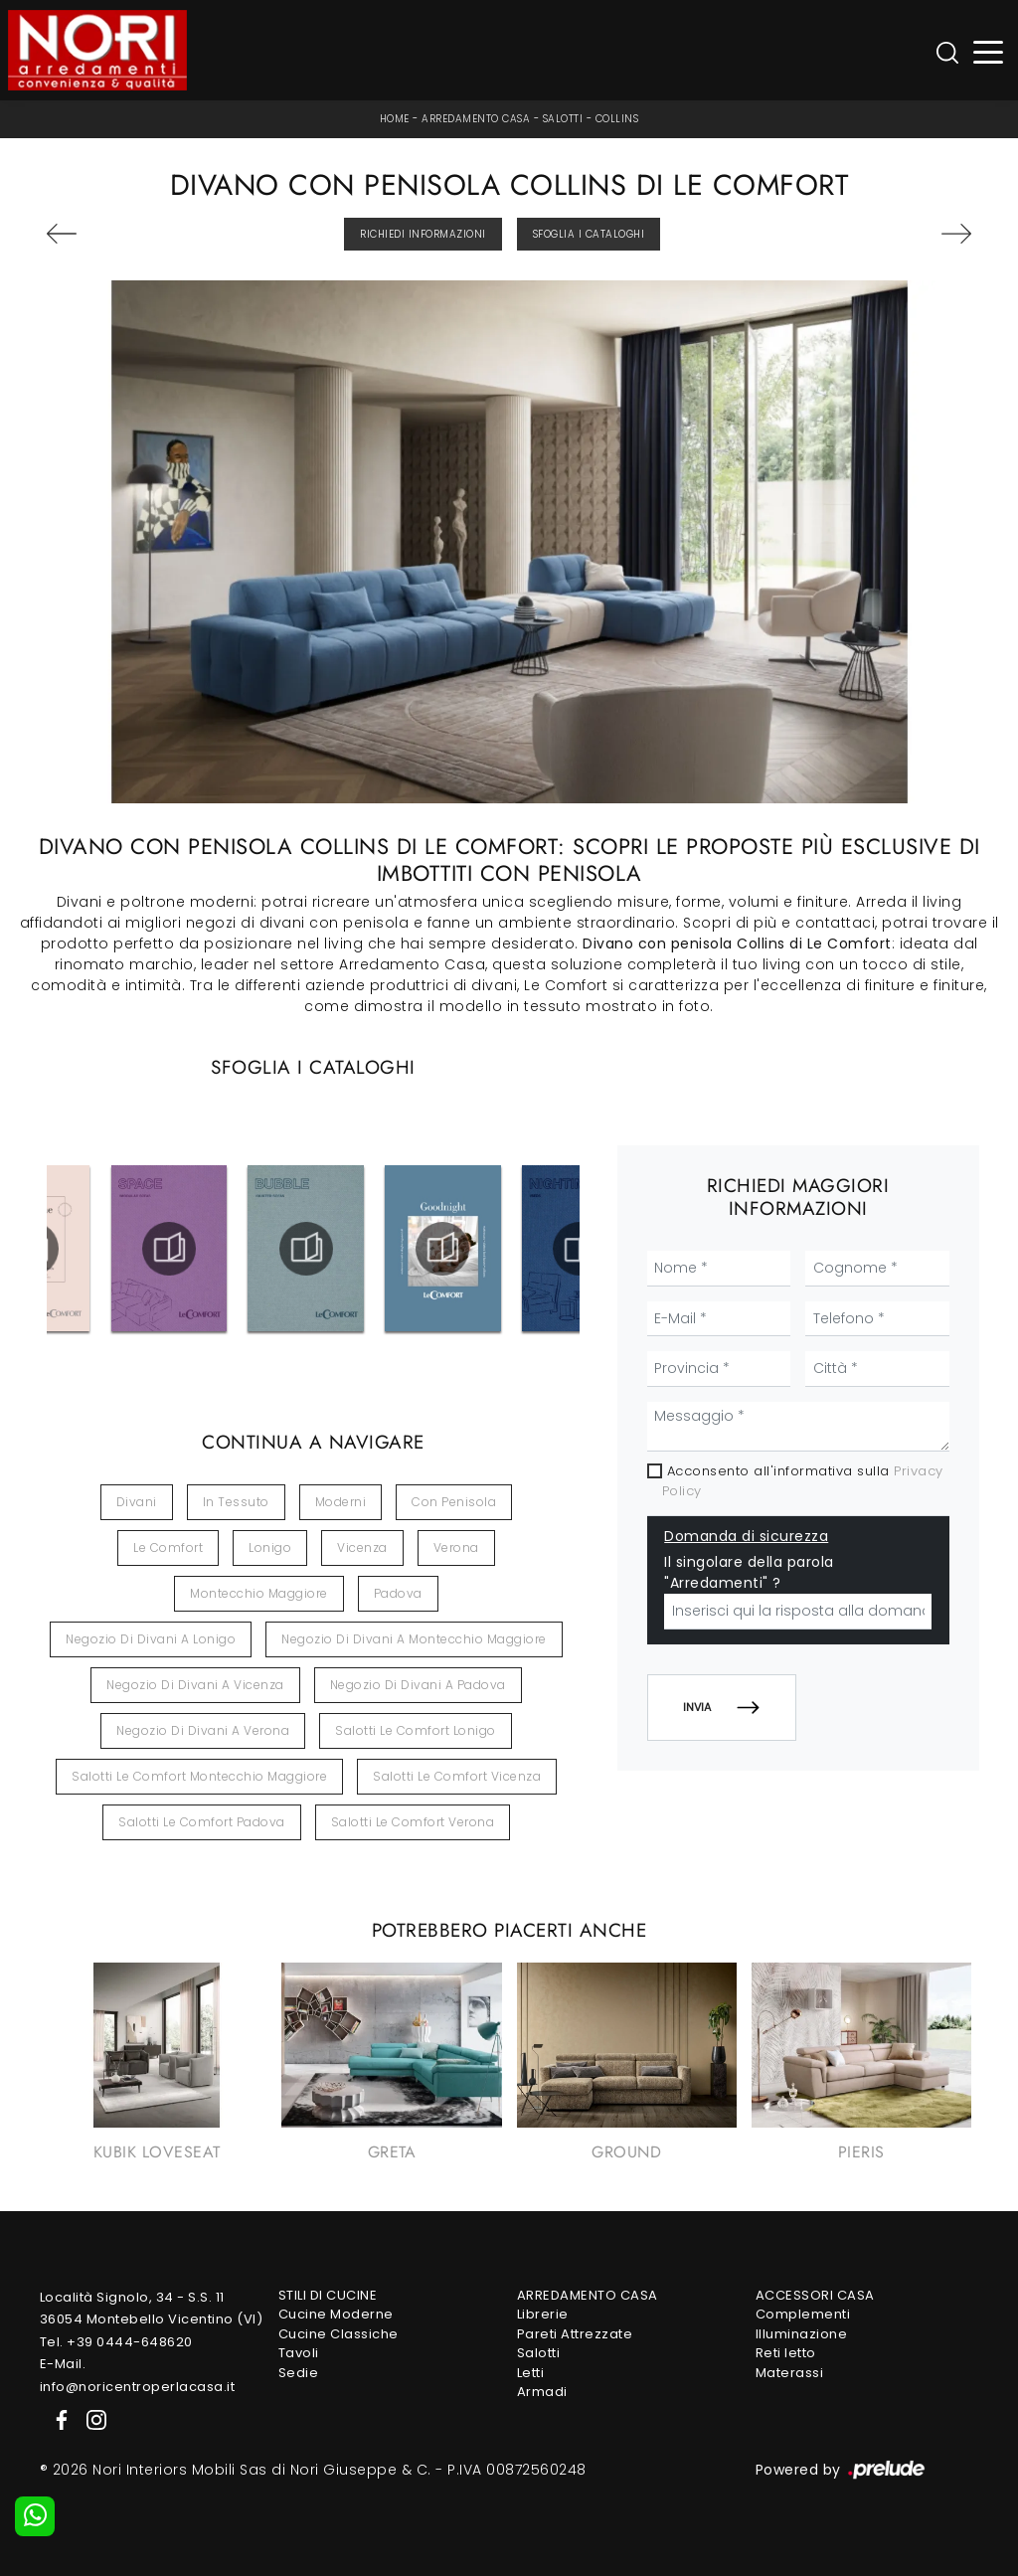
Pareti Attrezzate (575, 2333)
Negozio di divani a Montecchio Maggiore (414, 1639)
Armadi (542, 2391)
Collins (617, 118)
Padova (398, 1593)
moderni (341, 1501)
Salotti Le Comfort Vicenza (457, 1776)
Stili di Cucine (328, 2295)
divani (136, 1501)
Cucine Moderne (336, 2314)
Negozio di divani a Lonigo (151, 1639)
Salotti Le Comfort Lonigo (415, 1730)
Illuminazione (802, 2333)
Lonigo (270, 1547)
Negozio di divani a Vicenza (195, 1684)
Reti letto (786, 2352)
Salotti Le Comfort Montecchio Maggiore (199, 1776)
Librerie (543, 2314)
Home (395, 118)
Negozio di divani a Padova (418, 1684)
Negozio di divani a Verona (202, 1730)
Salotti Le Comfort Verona (413, 1821)
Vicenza (362, 1547)
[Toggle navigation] (988, 50)
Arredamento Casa (476, 118)
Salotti (563, 118)
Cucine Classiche (338, 2333)
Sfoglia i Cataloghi (589, 234)
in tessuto (236, 1501)
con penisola (454, 1501)
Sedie (298, 2372)
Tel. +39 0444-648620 (116, 2341)
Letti (531, 2372)
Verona (456, 1547)
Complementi (803, 2314)
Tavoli (298, 2352)
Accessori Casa (815, 2295)
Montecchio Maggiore (259, 1593)
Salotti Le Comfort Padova (201, 1821)
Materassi (790, 2372)
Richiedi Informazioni (423, 234)
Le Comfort (168, 1547)
